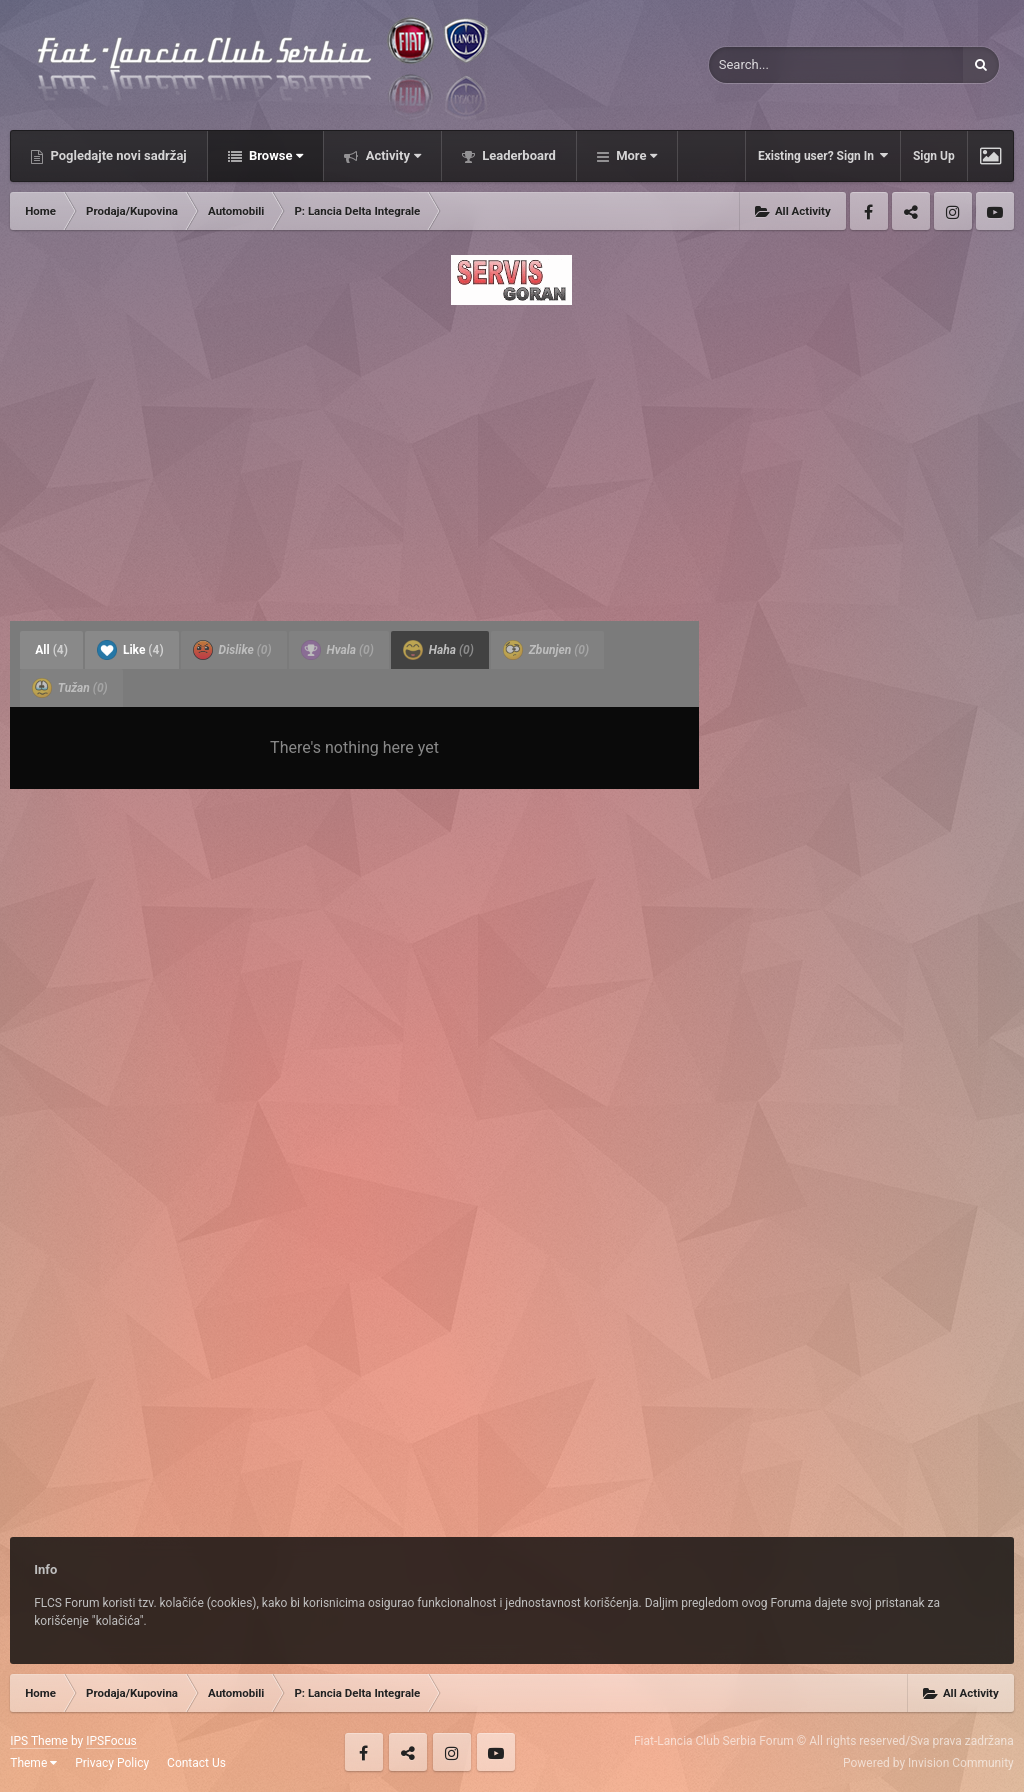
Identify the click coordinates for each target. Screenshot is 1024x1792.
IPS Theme (39, 1741)
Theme (33, 1763)
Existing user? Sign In (823, 155)
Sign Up (934, 156)
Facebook (869, 211)
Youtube (995, 211)
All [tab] (51, 650)
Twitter (911, 211)
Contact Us (196, 1763)
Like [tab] (130, 650)
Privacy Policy (112, 1763)
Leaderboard (517, 155)
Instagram (953, 211)
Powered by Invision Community (928, 1763)
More (635, 155)
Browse (275, 155)
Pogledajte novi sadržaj (117, 155)
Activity (391, 155)
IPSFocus (111, 1741)
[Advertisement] (512, 457)
